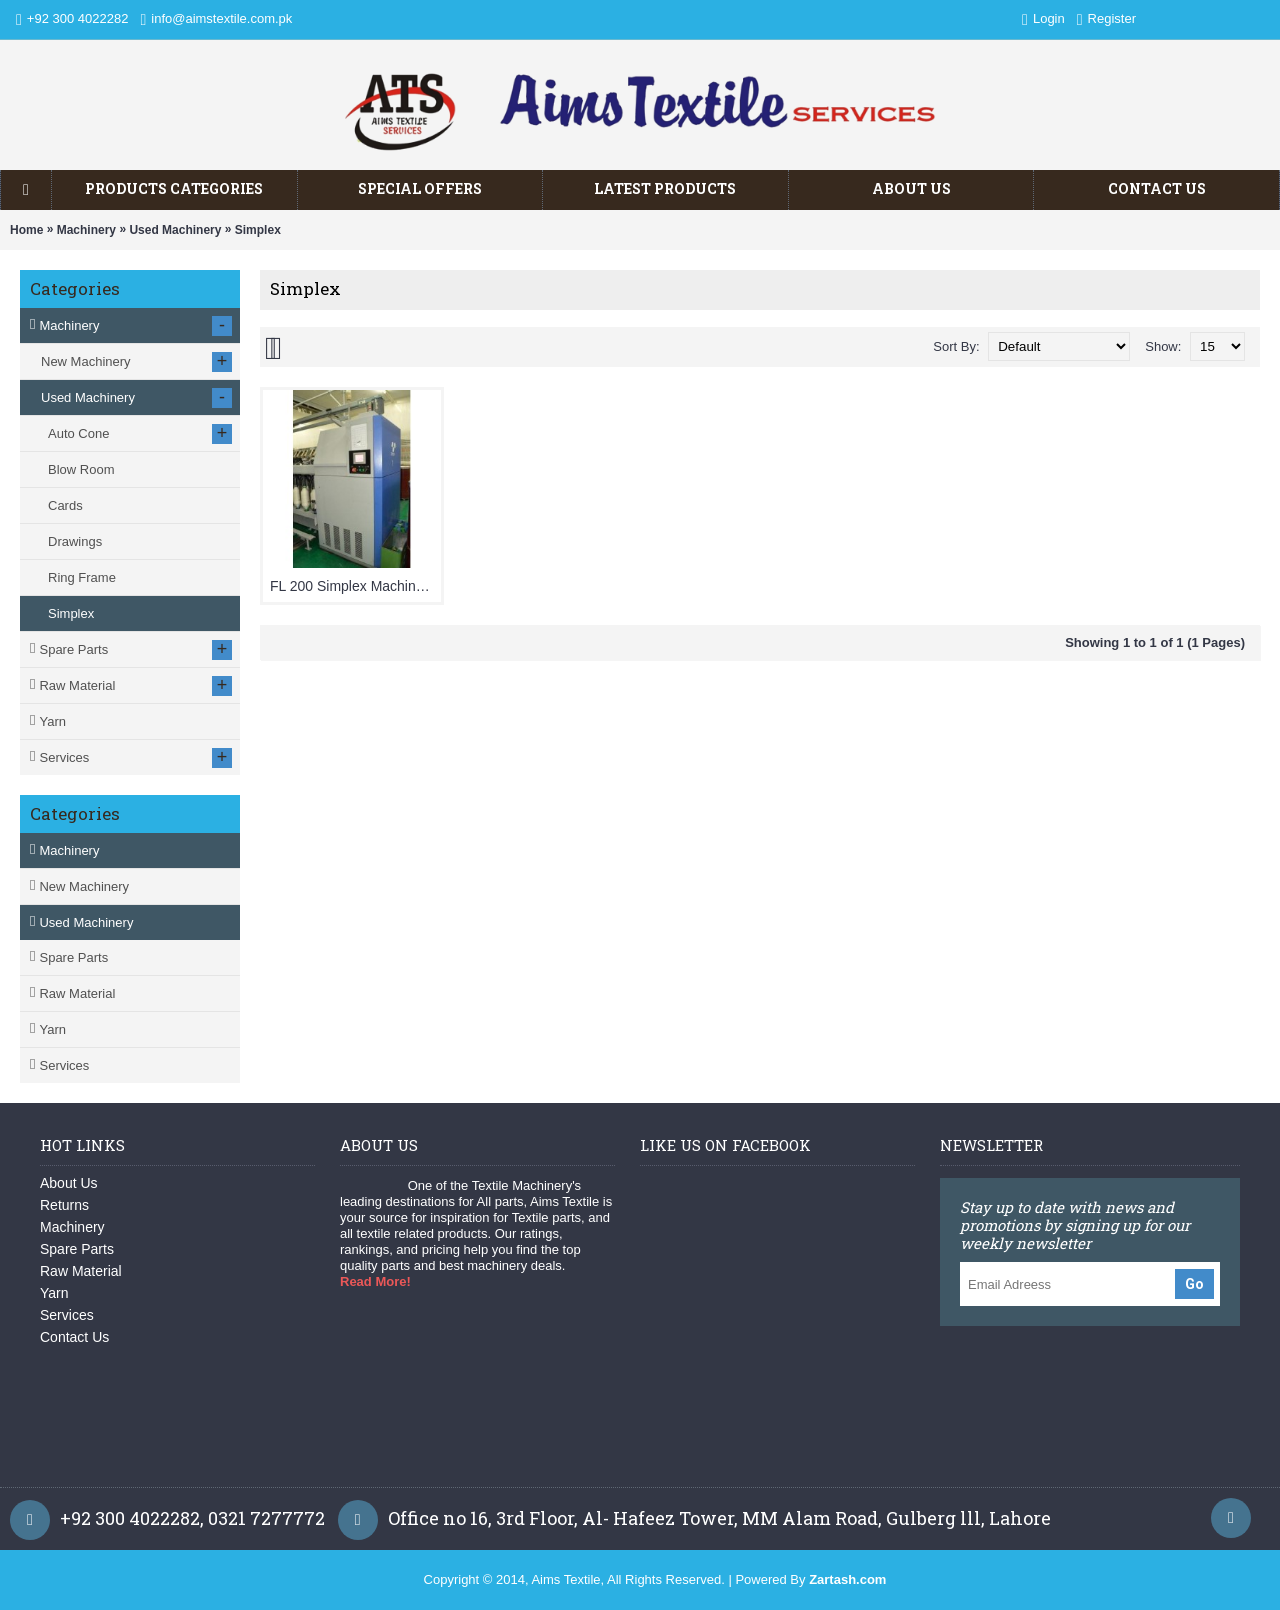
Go (1194, 1284)
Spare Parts (73, 957)
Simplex (258, 230)
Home (26, 230)
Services (64, 1065)
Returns (64, 1205)
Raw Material (77, 993)
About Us (69, 1183)
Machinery (86, 230)
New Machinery (84, 886)
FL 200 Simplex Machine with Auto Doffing (355, 586)
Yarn (52, 1029)
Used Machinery (175, 230)
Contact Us (74, 1337)
